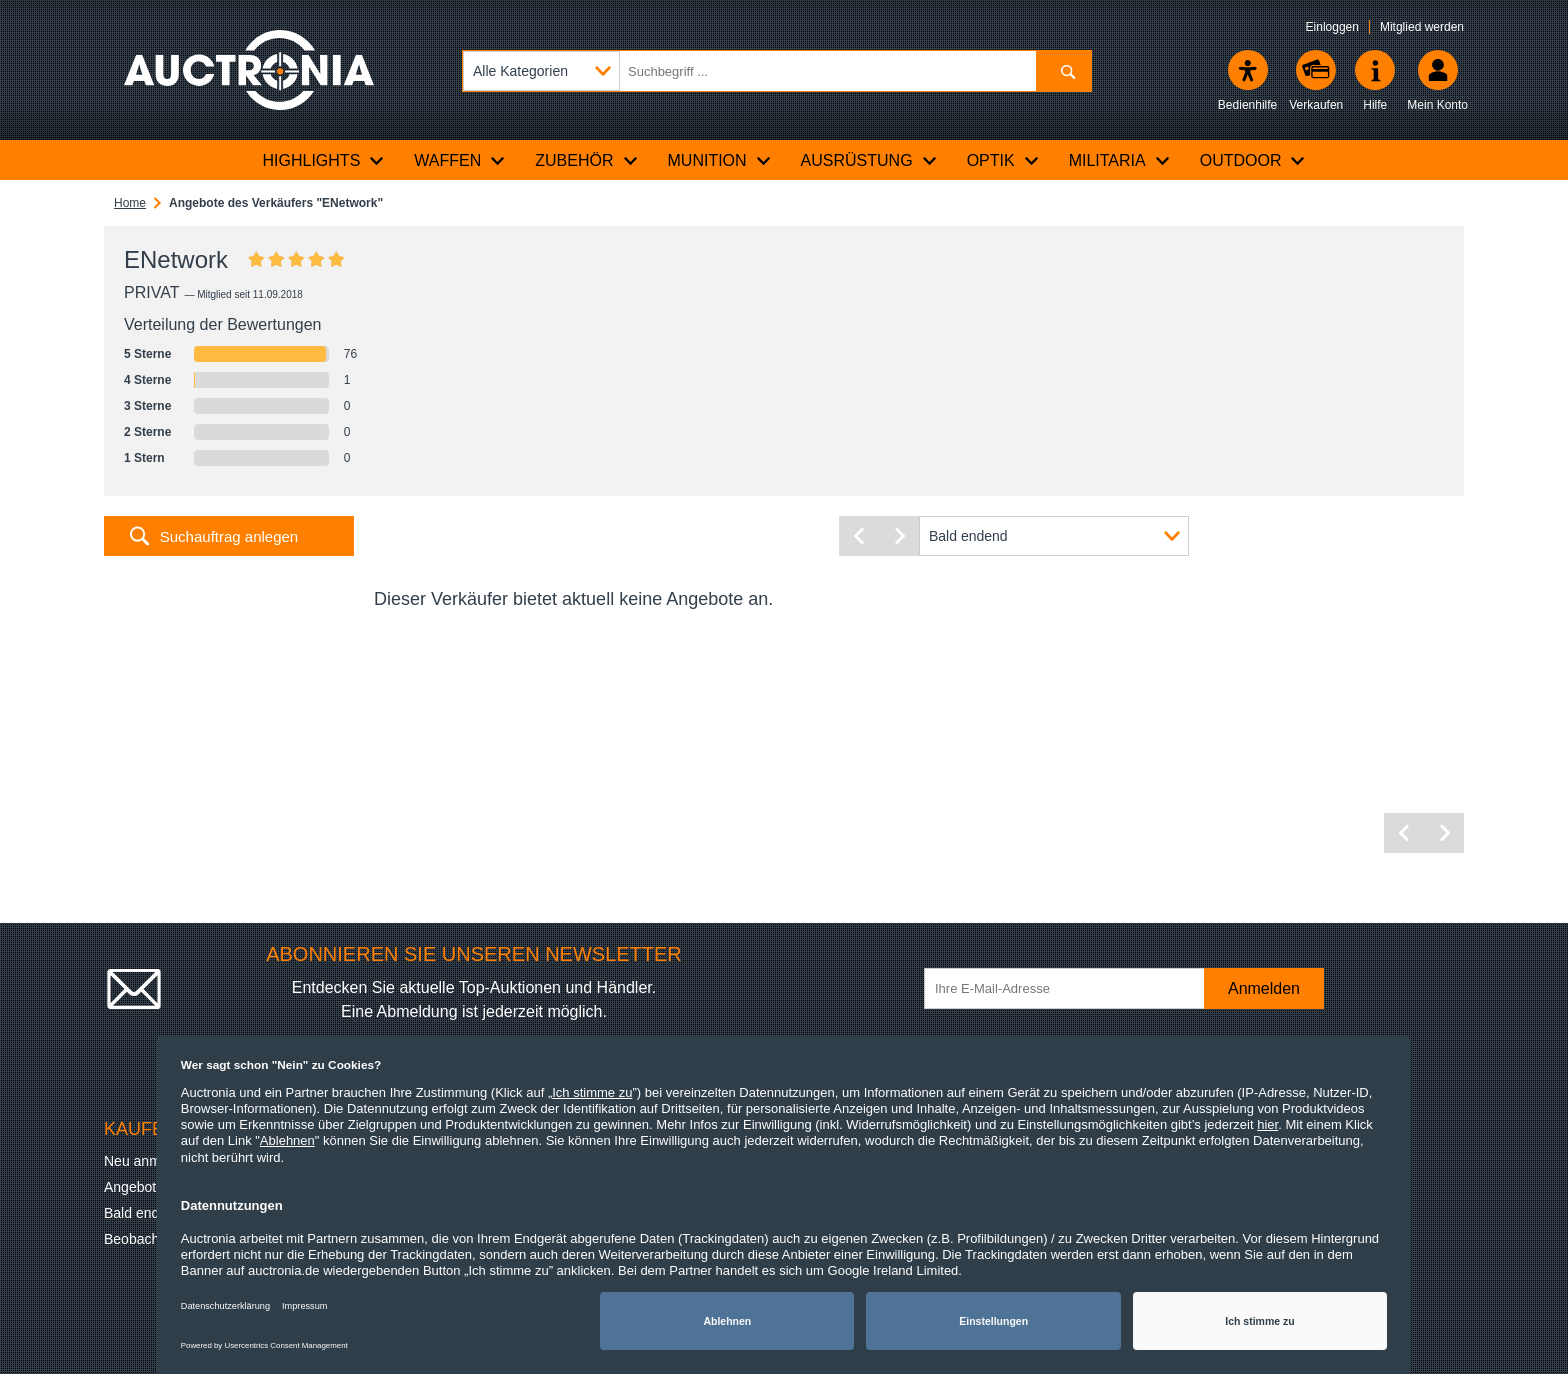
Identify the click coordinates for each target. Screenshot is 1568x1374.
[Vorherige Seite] (859, 536)
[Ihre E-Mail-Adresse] (1074, 988)
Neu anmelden (149, 1161)
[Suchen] (1063, 71)
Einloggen (1332, 27)
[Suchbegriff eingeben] (777, 71)
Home (130, 203)
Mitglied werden (1422, 27)
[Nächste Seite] (899, 536)
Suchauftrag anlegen (229, 536)
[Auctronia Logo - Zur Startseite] (249, 70)
